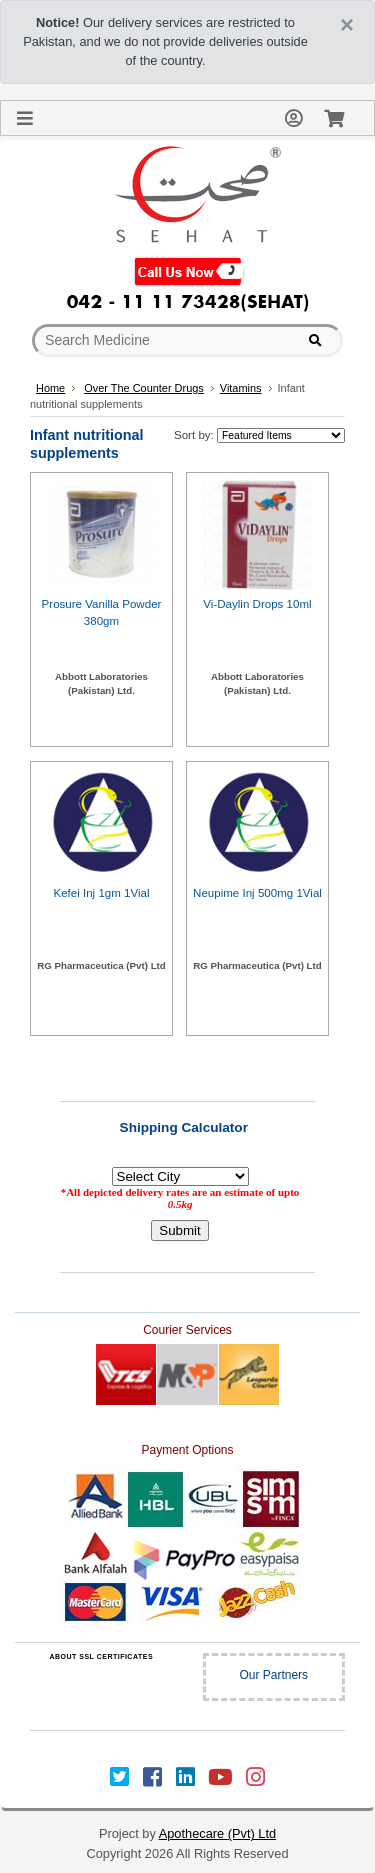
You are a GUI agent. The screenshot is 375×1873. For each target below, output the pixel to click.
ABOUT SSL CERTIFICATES (101, 1656)
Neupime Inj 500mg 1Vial (257, 893)
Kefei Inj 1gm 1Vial (101, 893)
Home (50, 388)
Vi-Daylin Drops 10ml (257, 604)
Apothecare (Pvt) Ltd (217, 1833)
